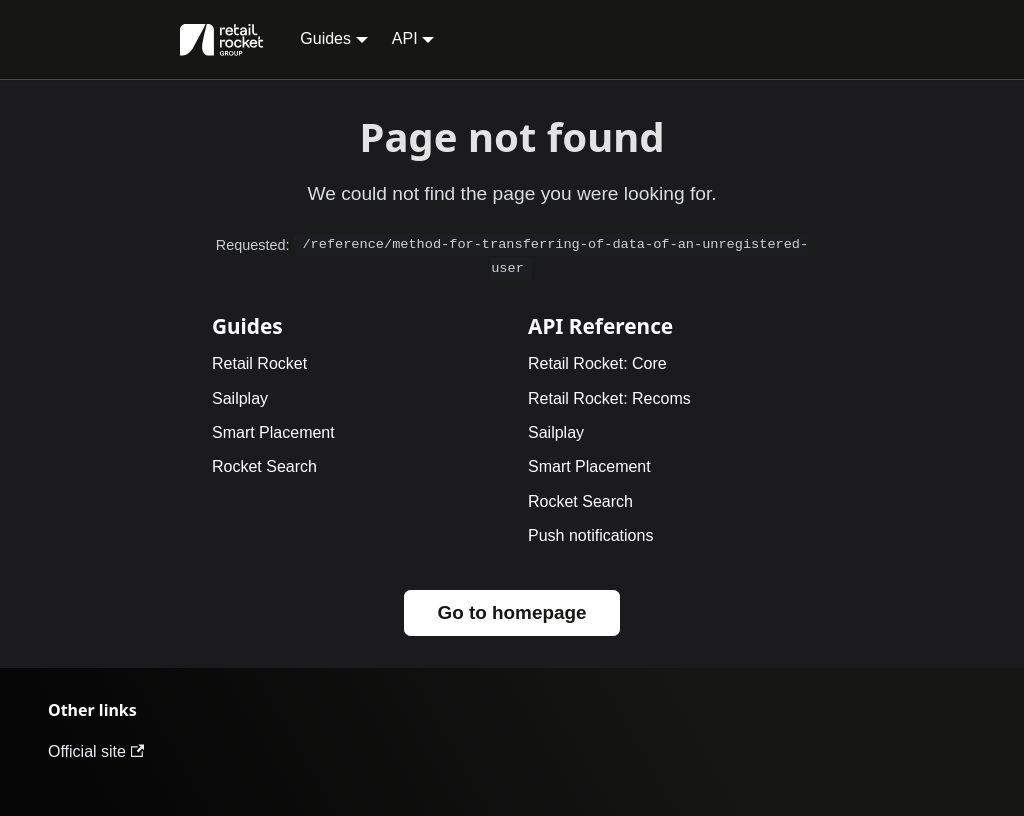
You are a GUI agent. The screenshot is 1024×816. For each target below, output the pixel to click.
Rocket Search (264, 466)
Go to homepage (511, 612)
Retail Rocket (259, 363)
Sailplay (240, 398)
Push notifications (590, 535)
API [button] (405, 38)
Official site (96, 751)
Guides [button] (325, 38)
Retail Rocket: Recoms (609, 398)
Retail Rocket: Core (597, 363)
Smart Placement (273, 432)
